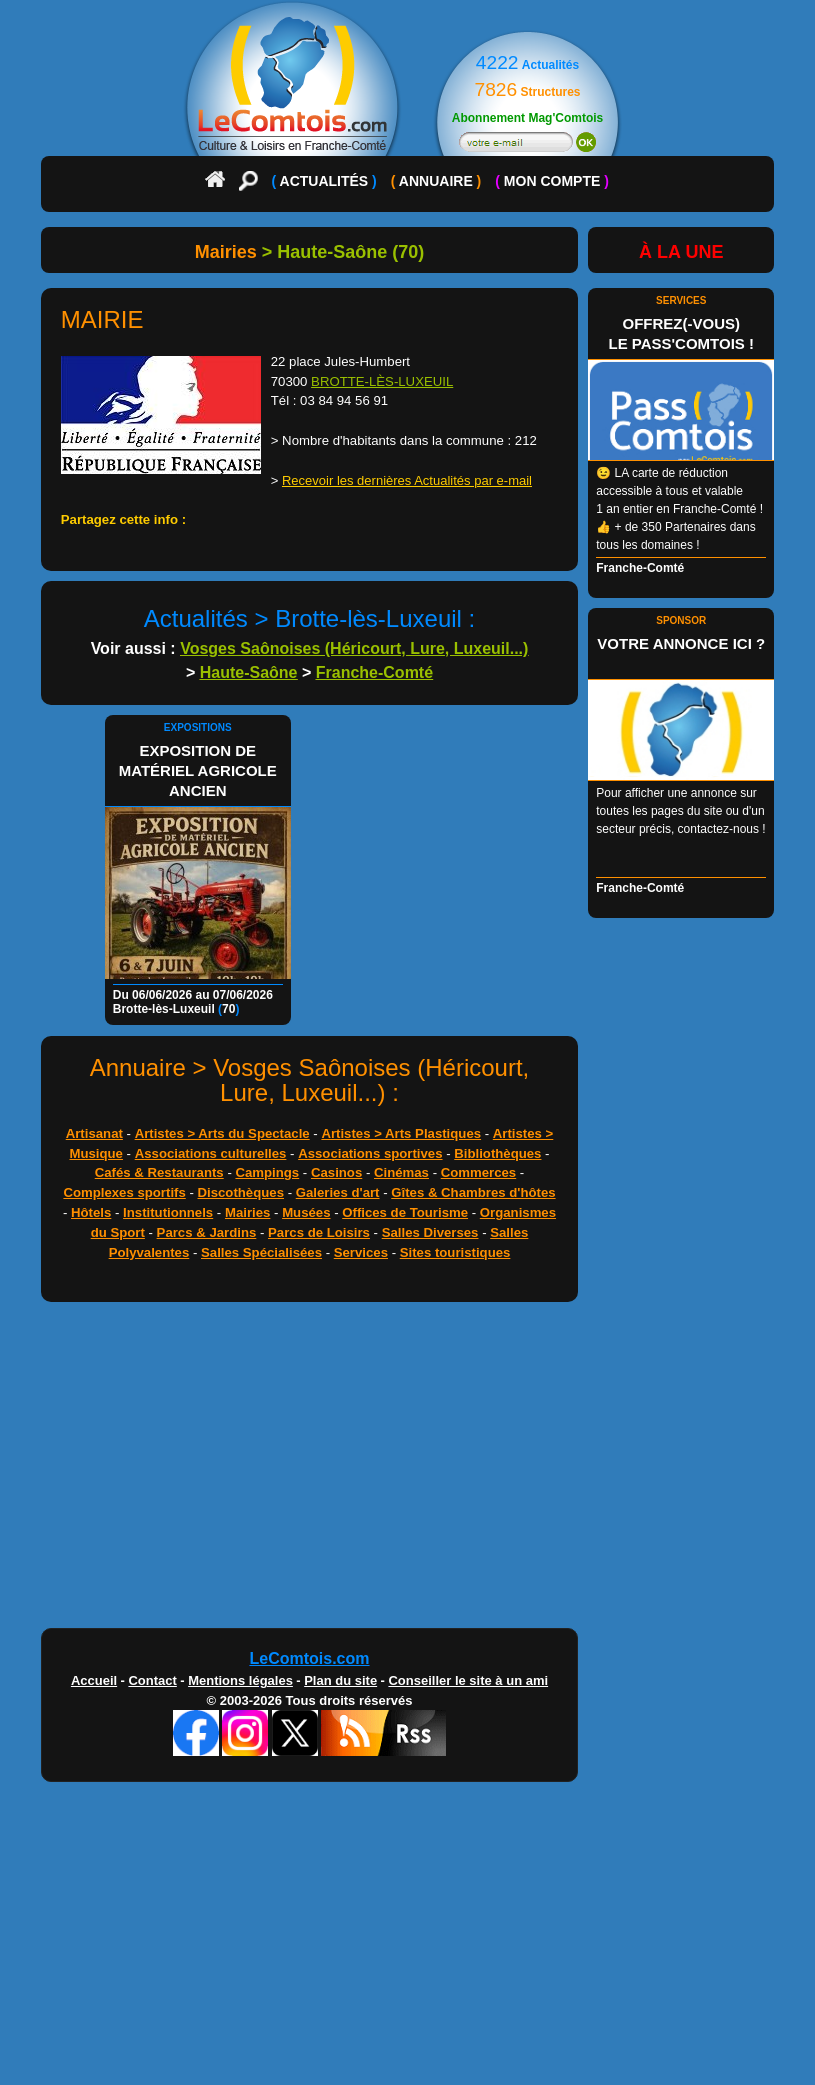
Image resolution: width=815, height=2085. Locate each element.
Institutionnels (168, 1212)
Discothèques (241, 1192)
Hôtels (91, 1212)
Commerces (479, 1172)
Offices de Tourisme (405, 1212)
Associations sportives (370, 1153)
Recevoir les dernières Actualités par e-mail (407, 480)
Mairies (247, 1212)
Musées (306, 1212)
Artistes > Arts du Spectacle (222, 1133)
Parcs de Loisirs (319, 1232)
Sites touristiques (455, 1252)
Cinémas (401, 1172)
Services (361, 1252)
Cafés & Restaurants (159, 1172)
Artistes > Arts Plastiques (401, 1133)
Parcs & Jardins (207, 1232)
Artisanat (94, 1133)
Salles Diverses (430, 1232)
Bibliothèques (497, 1153)
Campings (267, 1172)
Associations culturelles (211, 1153)
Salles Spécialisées (261, 1252)
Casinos (336, 1172)
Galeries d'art (338, 1192)
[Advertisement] (408, 1470)
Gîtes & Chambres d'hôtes (473, 1192)
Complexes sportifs (124, 1192)
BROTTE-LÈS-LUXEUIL (382, 381)
